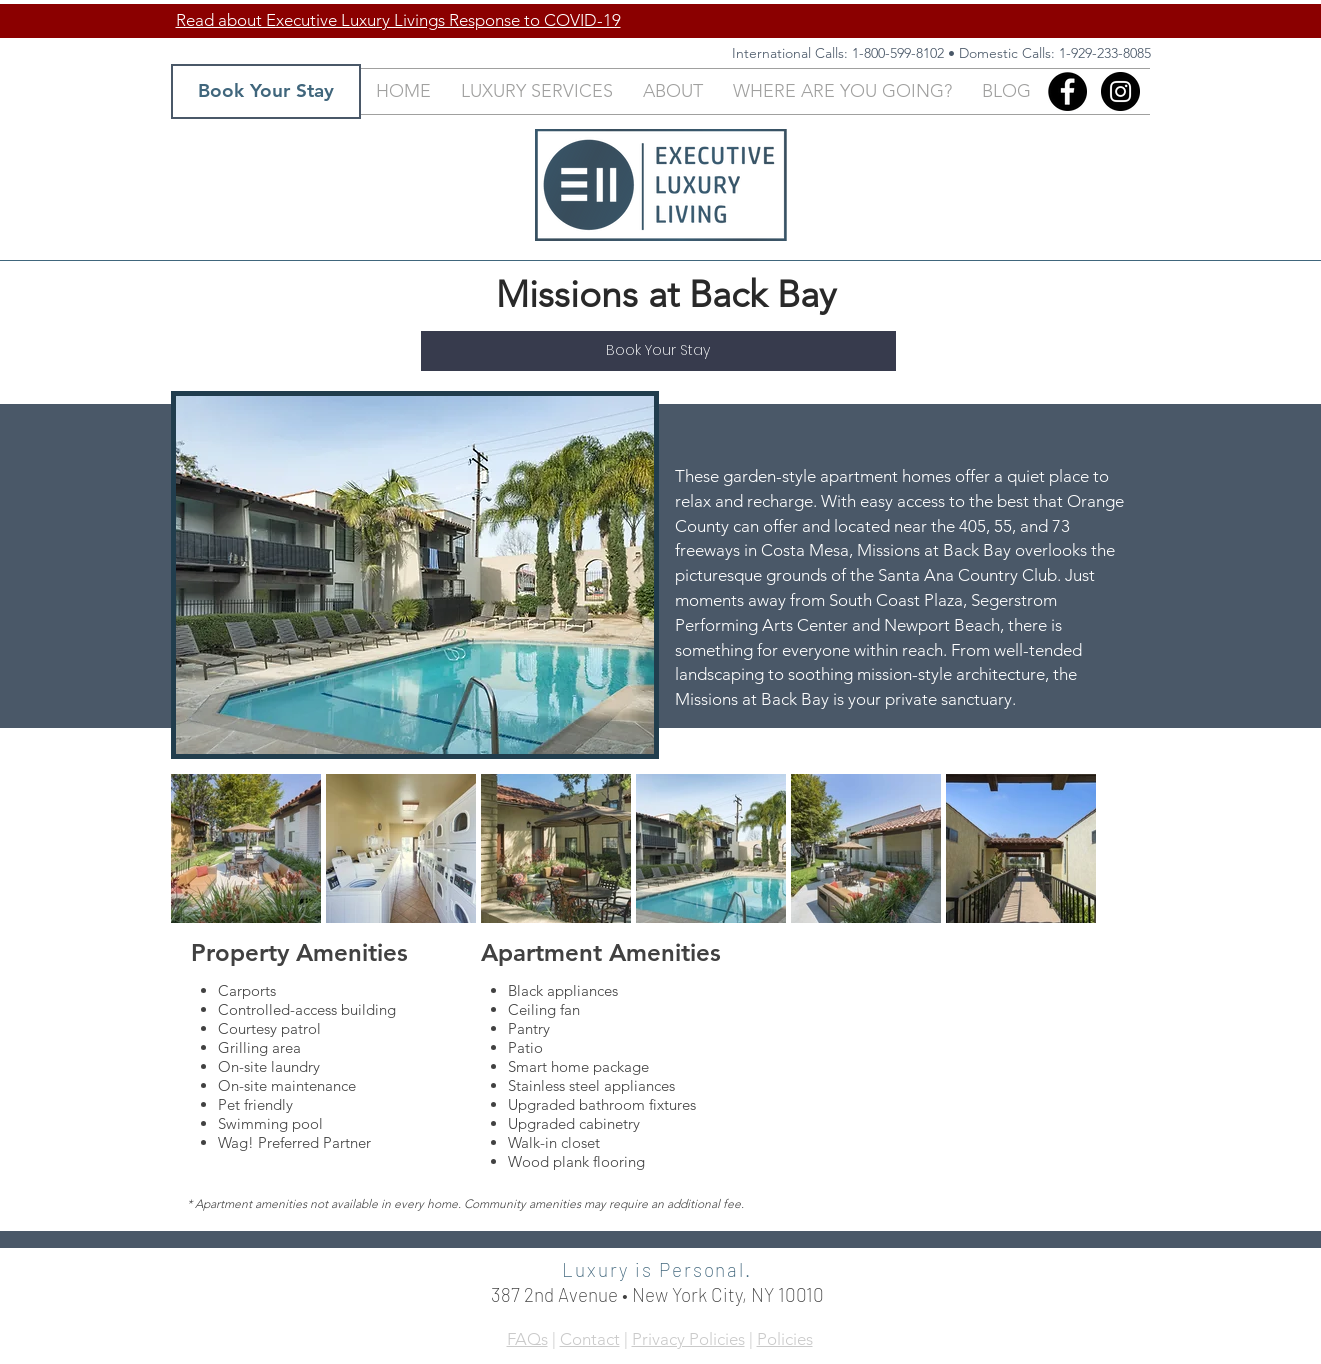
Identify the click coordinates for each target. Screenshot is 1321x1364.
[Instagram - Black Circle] (1120, 91)
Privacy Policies (688, 1339)
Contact (590, 1339)
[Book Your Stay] (266, 91)
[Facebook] (1067, 91)
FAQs (527, 1339)
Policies (785, 1339)
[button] (537, 91)
